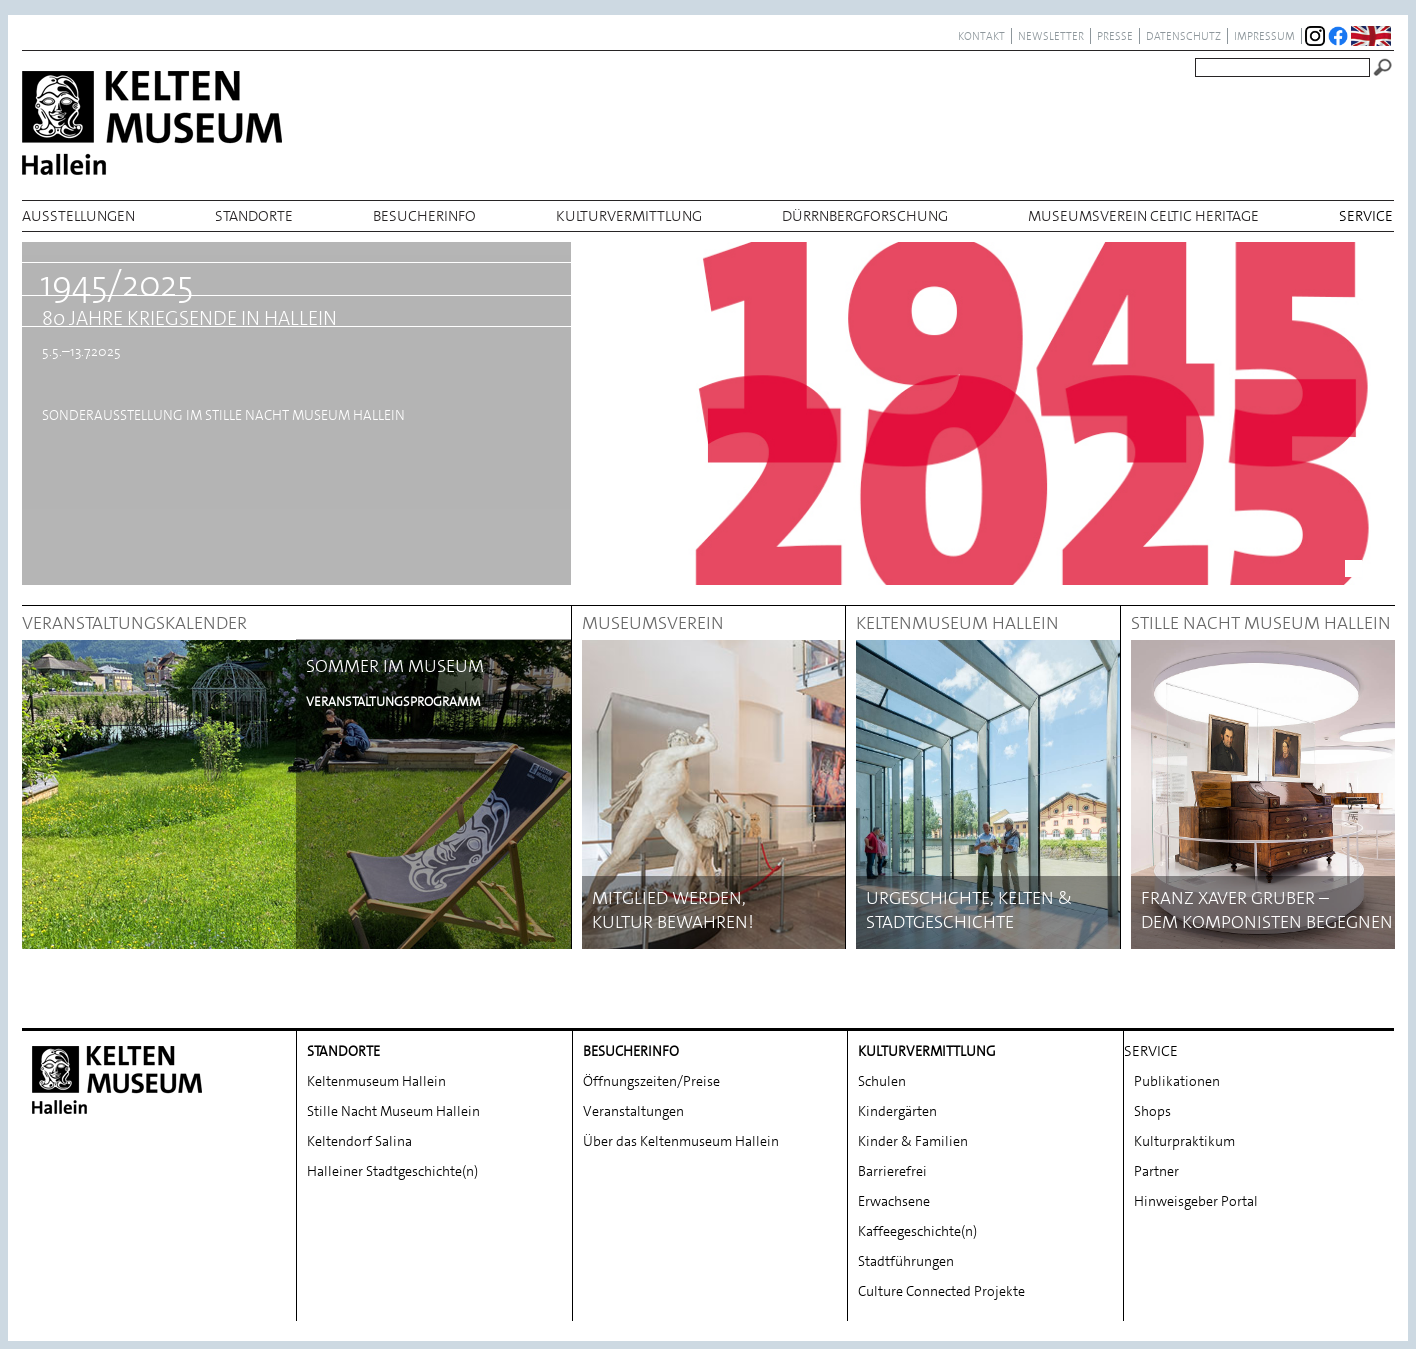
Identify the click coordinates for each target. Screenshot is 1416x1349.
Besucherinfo (424, 216)
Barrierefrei (892, 1171)
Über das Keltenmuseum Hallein (681, 1141)
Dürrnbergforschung (865, 216)
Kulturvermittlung (629, 216)
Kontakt (981, 36)
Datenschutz (1183, 36)
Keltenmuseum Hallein (376, 1081)
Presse (1115, 36)
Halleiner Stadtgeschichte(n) (392, 1171)
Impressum (1264, 36)
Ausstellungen (78, 216)
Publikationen (1177, 1081)
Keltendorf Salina (359, 1141)
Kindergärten (897, 1111)
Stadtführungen (906, 1261)
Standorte (254, 216)
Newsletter (1051, 36)
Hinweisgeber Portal (1196, 1201)
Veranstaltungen (633, 1111)
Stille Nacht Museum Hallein (393, 1111)
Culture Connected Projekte (941, 1291)
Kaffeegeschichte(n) (917, 1231)
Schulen (882, 1081)
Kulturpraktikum (1184, 1141)
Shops (1152, 1111)
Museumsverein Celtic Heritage (1143, 216)
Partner (1156, 1171)
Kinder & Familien (913, 1141)
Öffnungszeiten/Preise (651, 1081)
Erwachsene (894, 1201)
